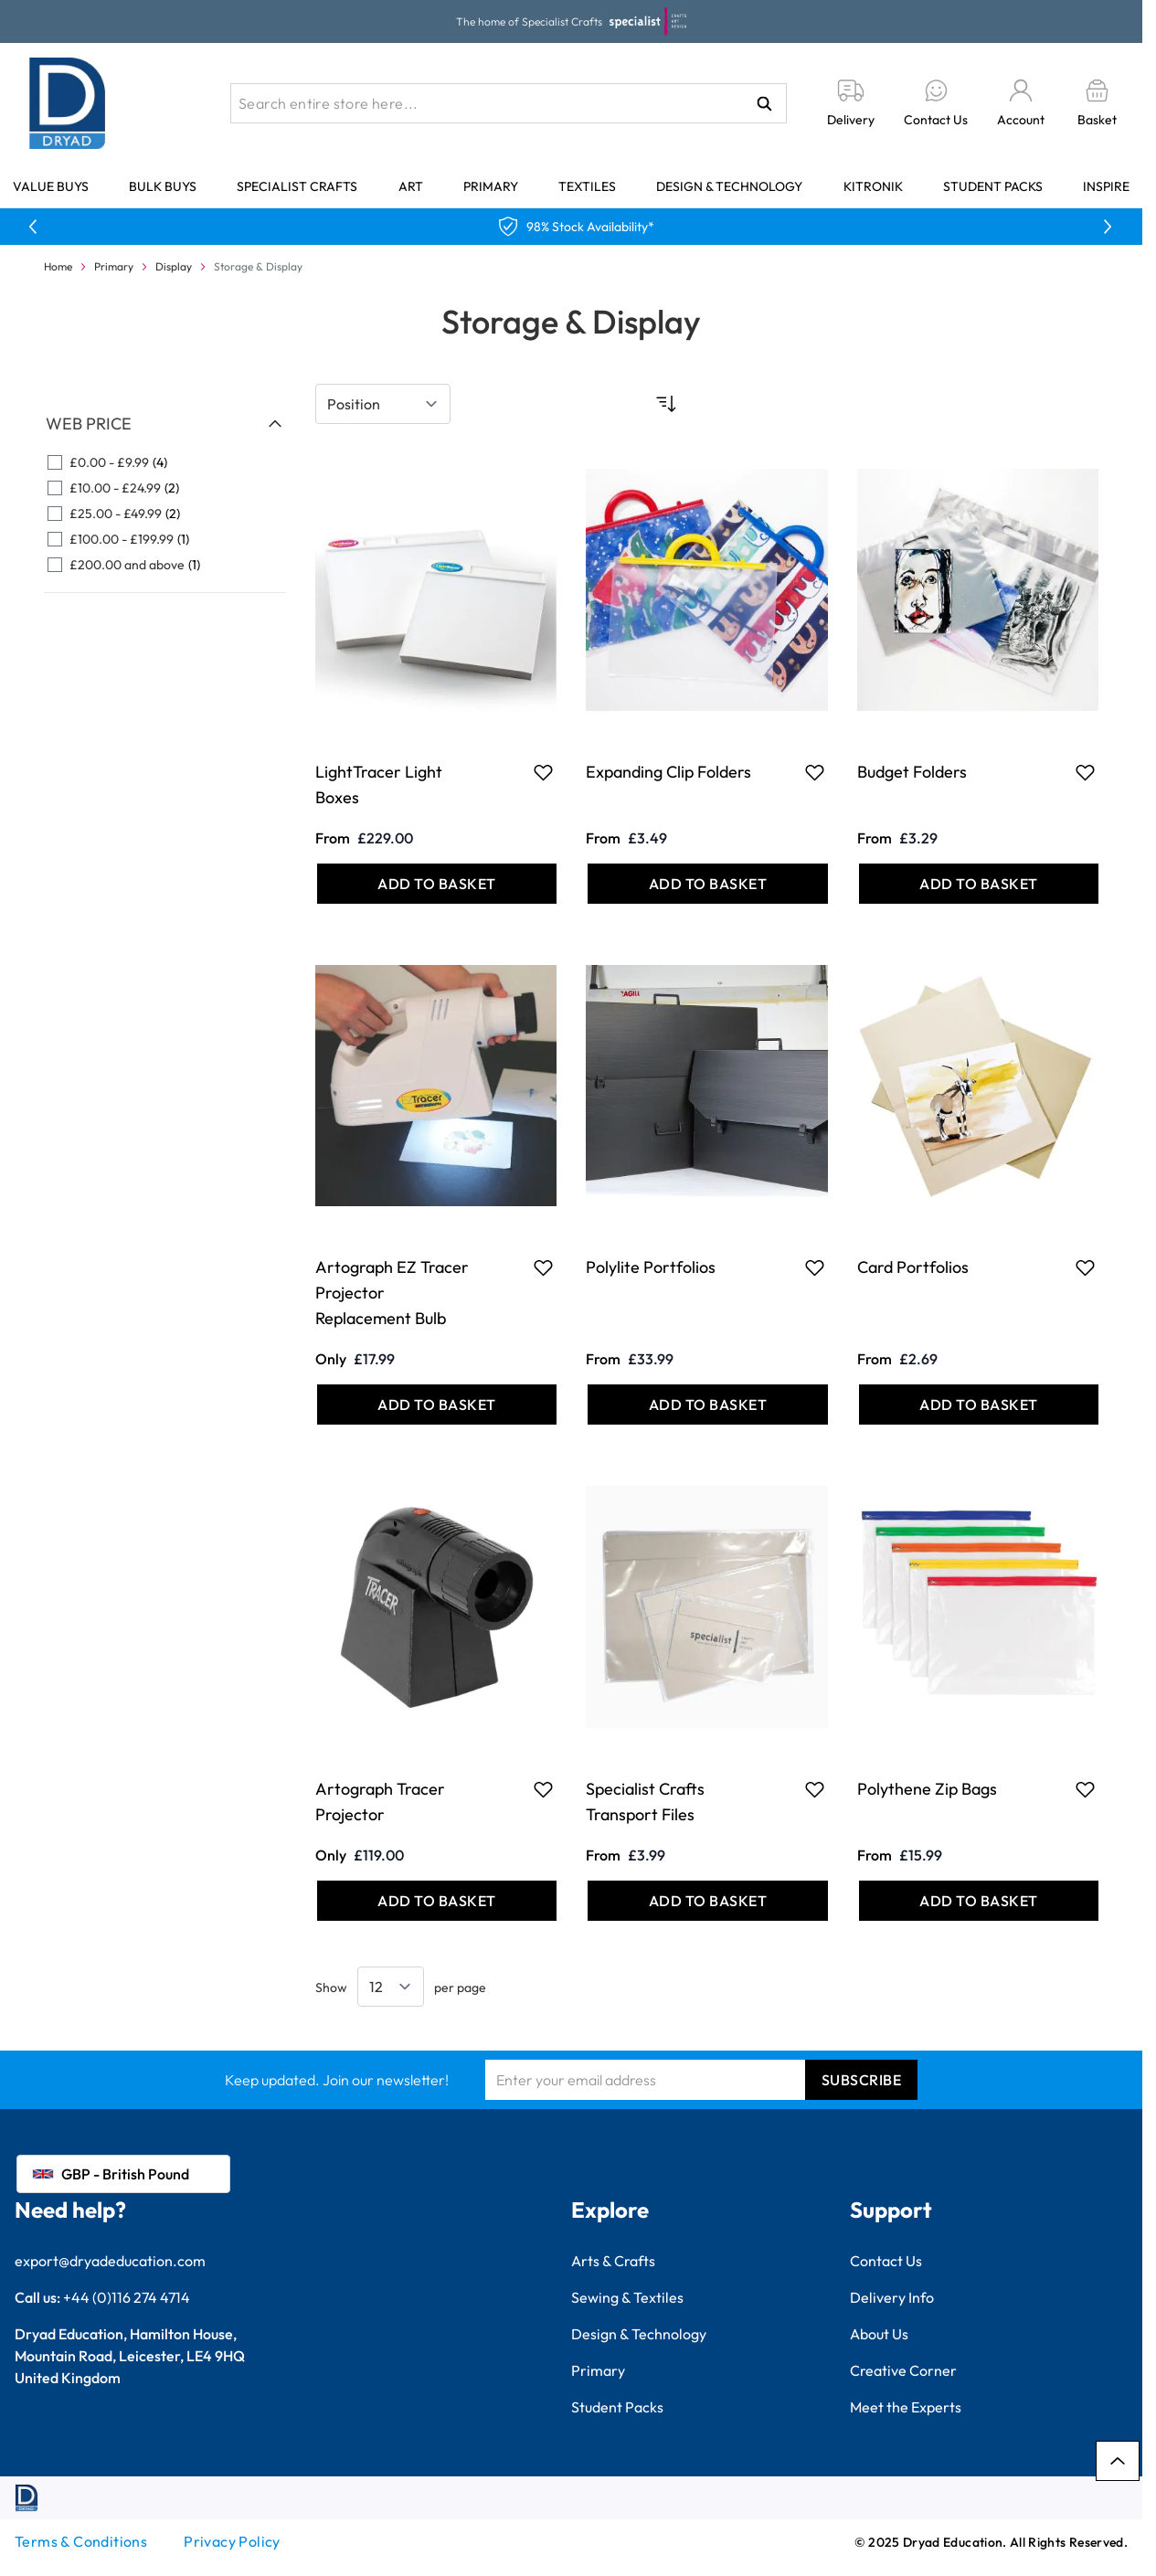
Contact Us (886, 2261)
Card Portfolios (913, 1266)
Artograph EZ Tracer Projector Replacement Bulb (392, 1292)
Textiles (587, 186)
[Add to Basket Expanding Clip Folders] (708, 884)
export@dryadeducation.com (110, 2261)
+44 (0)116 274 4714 (126, 2297)
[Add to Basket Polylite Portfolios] (708, 1404)
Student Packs (993, 186)
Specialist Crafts (297, 186)
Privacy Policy (232, 2541)
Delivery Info (892, 2297)
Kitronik (873, 186)
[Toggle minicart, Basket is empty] (1097, 103)
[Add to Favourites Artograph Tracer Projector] (543, 1789)
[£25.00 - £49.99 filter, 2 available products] (165, 513)
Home (58, 266)
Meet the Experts (905, 2407)
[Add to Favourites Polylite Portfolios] (814, 1267)
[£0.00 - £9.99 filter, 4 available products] (165, 462)
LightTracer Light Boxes (378, 784)
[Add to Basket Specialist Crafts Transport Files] (708, 1901)
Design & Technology (729, 186)
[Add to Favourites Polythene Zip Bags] (1085, 1789)
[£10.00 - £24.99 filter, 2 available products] (165, 488)
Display (173, 266)
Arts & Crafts (613, 2261)
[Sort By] (383, 404)
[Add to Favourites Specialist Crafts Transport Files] (814, 1789)
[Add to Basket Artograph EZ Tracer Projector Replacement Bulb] (437, 1404)
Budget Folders (912, 771)
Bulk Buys (162, 186)
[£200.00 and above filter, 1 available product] (165, 565)
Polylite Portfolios (651, 1266)
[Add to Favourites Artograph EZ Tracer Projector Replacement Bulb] (543, 1267)
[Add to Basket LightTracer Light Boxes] (437, 884)
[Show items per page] (390, 1986)
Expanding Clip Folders (668, 771)
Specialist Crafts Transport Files (645, 1801)
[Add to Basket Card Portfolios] (979, 1404)
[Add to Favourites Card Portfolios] (1085, 1267)
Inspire (1106, 186)
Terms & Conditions (81, 2541)
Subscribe (862, 2080)
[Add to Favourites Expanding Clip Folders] (814, 772)
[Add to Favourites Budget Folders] (1085, 772)
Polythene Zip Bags (927, 1788)
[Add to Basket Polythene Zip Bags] (979, 1901)
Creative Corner (903, 2370)
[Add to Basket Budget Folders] (979, 884)
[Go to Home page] (67, 103)
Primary (490, 186)
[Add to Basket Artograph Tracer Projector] (437, 1901)
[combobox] (508, 103)
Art (410, 186)
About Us (879, 2334)
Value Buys (51, 186)
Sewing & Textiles (627, 2297)
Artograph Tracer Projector (380, 1801)
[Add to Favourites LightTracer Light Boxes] (543, 772)
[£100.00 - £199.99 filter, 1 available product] (165, 539)
